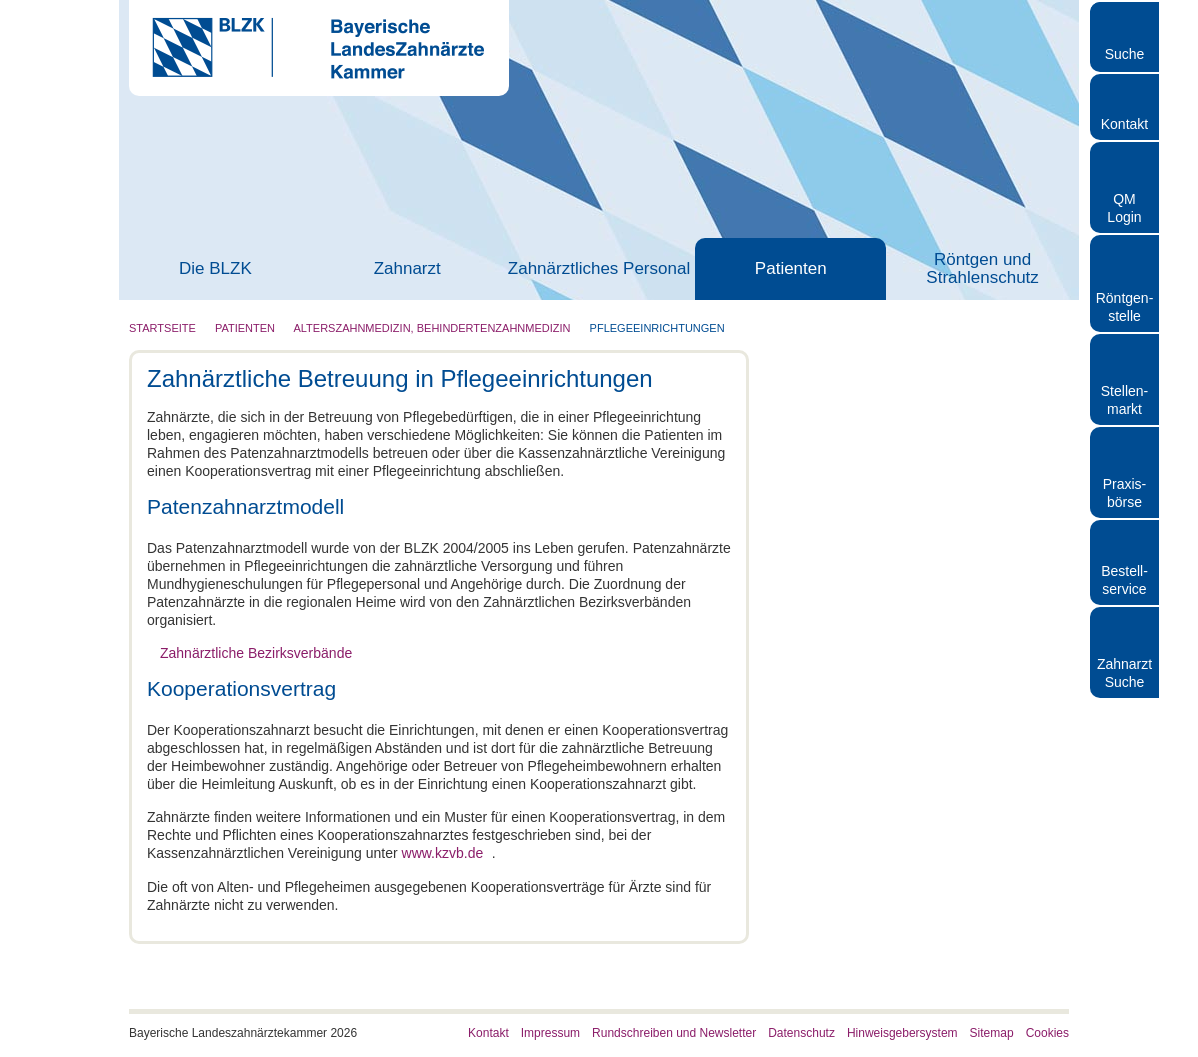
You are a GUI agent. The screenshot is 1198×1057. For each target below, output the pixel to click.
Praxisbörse (1125, 493)
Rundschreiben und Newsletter (674, 1032)
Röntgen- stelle (1125, 307)
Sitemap (992, 1032)
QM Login (1124, 208)
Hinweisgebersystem (902, 1032)
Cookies (1047, 1032)
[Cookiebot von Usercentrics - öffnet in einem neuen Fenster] (946, 309)
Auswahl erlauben (599, 736)
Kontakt (1124, 124)
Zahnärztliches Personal (599, 269)
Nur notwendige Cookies (307, 736)
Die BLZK (215, 269)
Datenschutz (801, 1032)
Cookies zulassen (892, 736)
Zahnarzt (407, 269)
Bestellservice (1124, 580)
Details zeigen (942, 675)
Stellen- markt (1124, 400)
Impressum (550, 1032)
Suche (1125, 54)
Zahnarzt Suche (1124, 673)
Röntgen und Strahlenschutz (982, 269)
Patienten (791, 269)
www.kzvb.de (443, 853)
